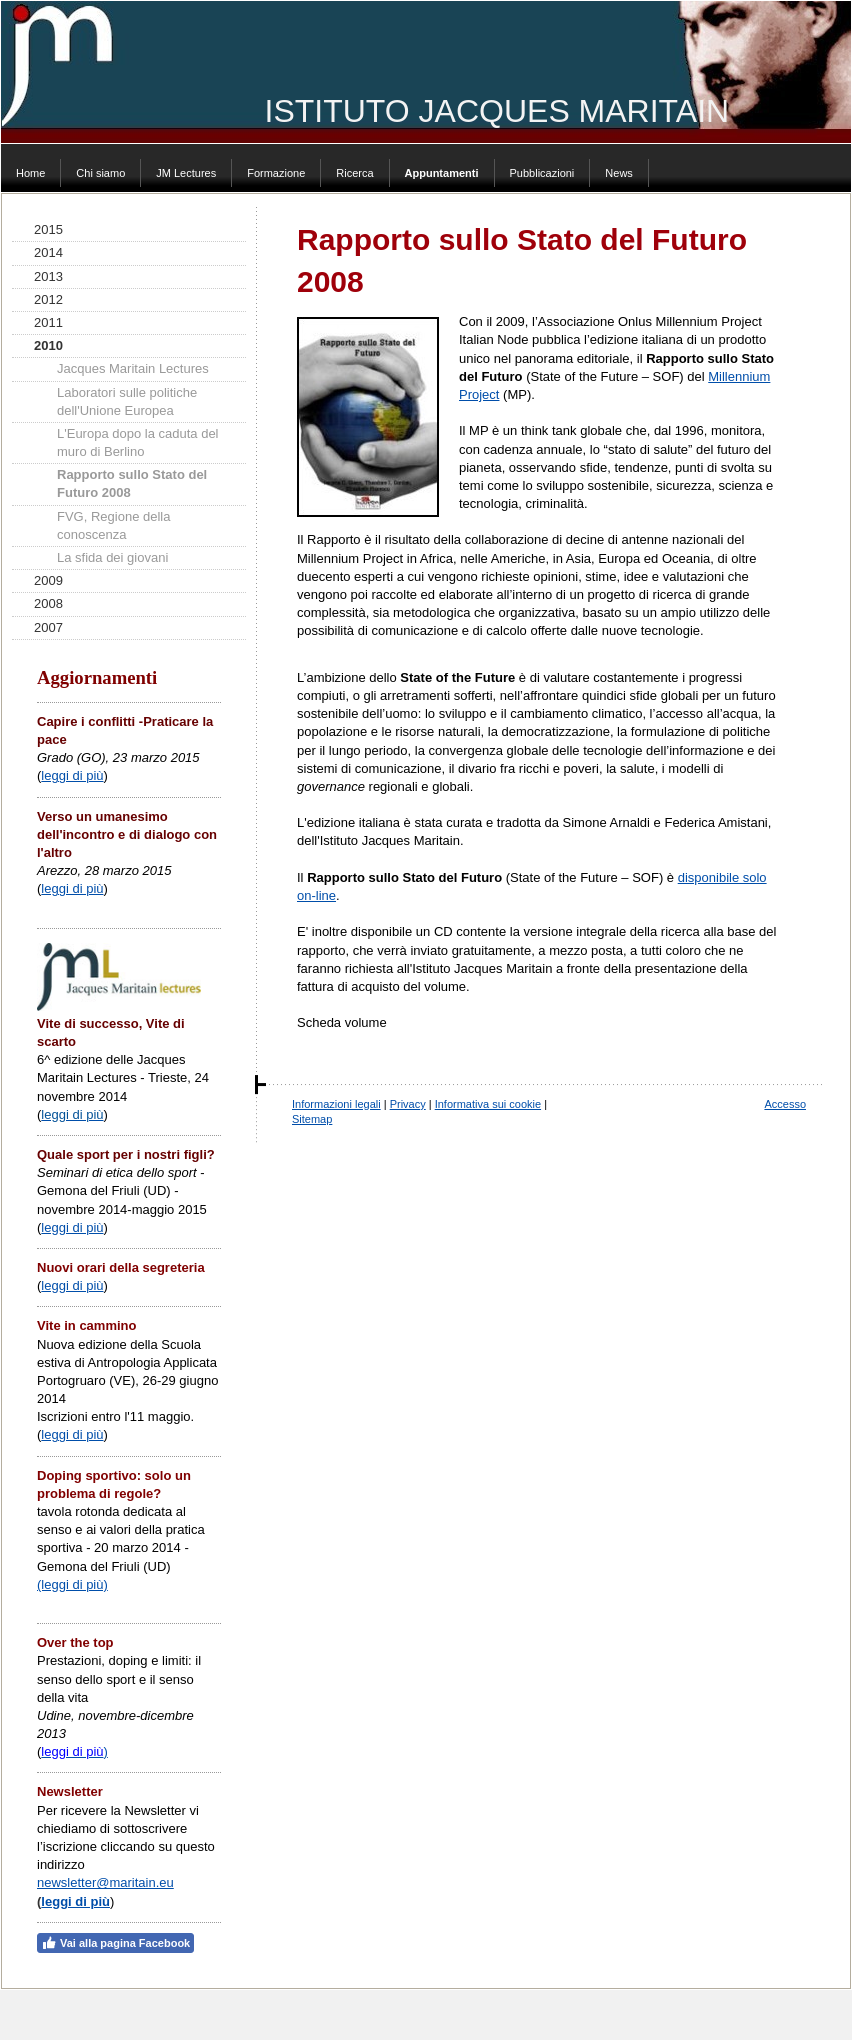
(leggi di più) (72, 1584)
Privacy (408, 1104)
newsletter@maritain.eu (105, 1882)
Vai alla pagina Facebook (115, 1943)
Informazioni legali (336, 1104)
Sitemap (312, 1119)
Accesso (785, 1104)
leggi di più (72, 775)
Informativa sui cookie (488, 1104)
